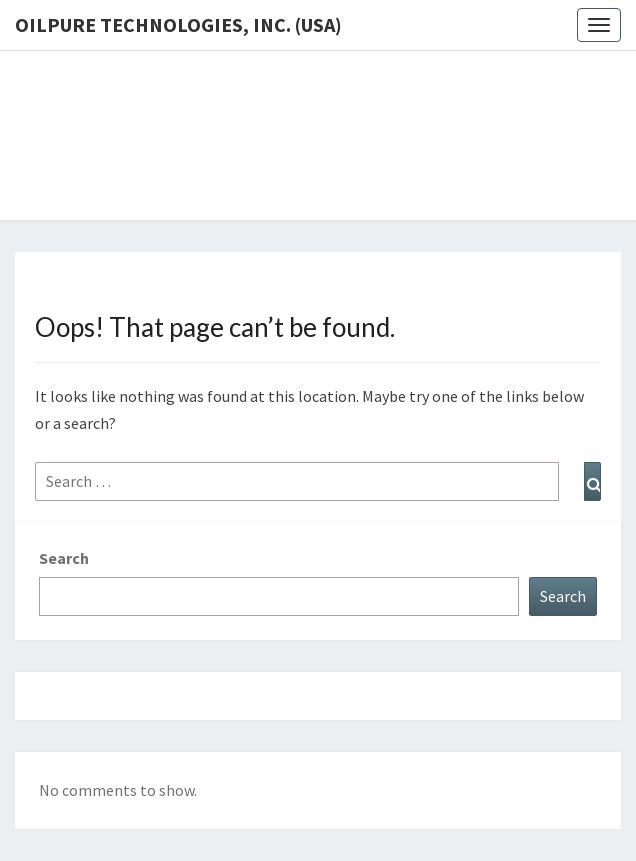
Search (64, 558)
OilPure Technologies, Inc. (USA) (178, 24)
